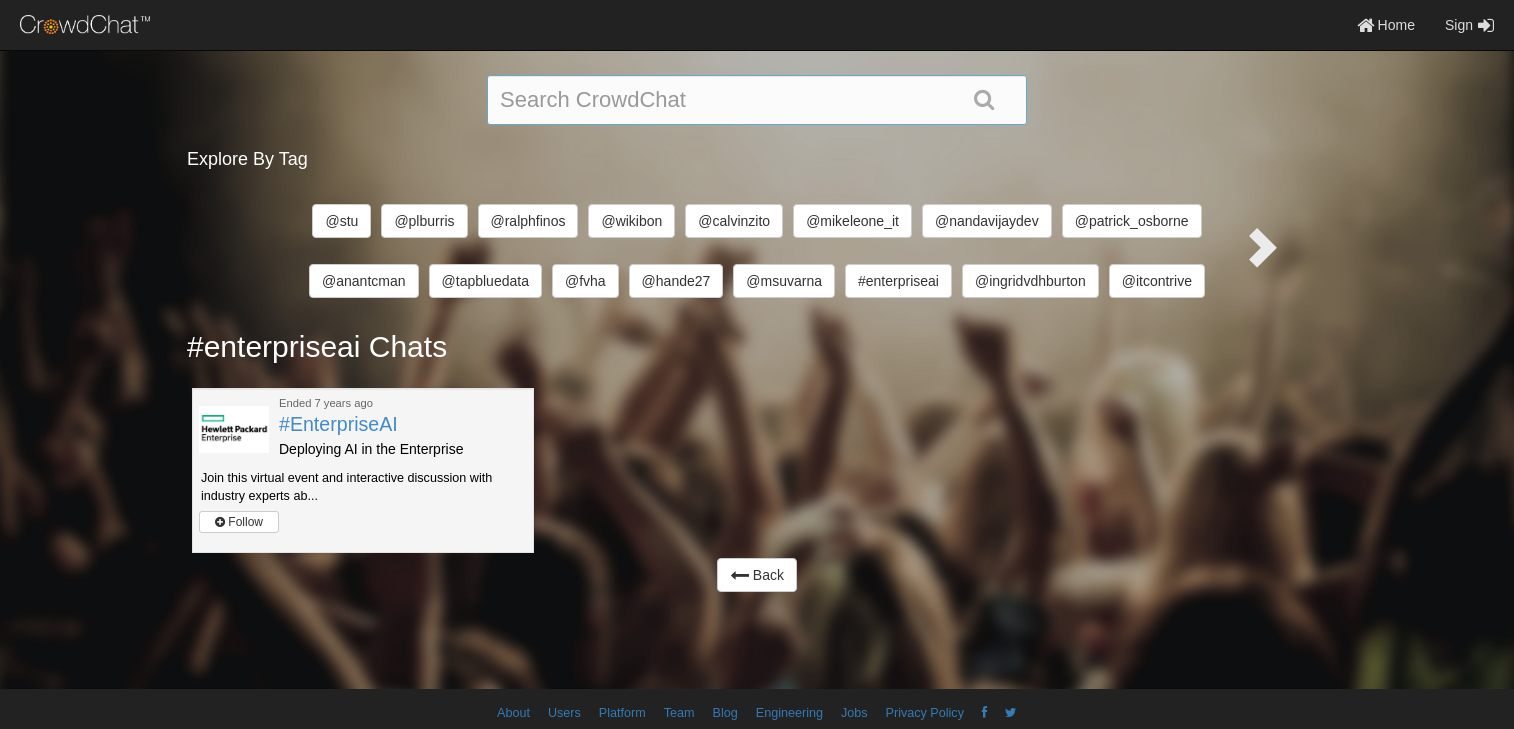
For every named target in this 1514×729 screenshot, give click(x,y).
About (513, 713)
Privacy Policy (925, 713)
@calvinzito (734, 221)
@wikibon (631, 221)
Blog (725, 713)
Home (1386, 25)
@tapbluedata (485, 281)
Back (757, 575)
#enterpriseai (898, 281)
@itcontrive (1157, 281)
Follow (239, 522)
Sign (1469, 25)
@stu (341, 221)
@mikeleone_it (852, 221)
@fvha (585, 281)
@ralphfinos (528, 221)
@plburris (424, 221)
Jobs (854, 713)
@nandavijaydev (987, 221)
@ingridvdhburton (1030, 281)
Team (679, 713)
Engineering (789, 713)
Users (564, 713)
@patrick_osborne (1132, 221)
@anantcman (363, 281)
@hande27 (676, 281)
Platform (622, 713)
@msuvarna (784, 281)
